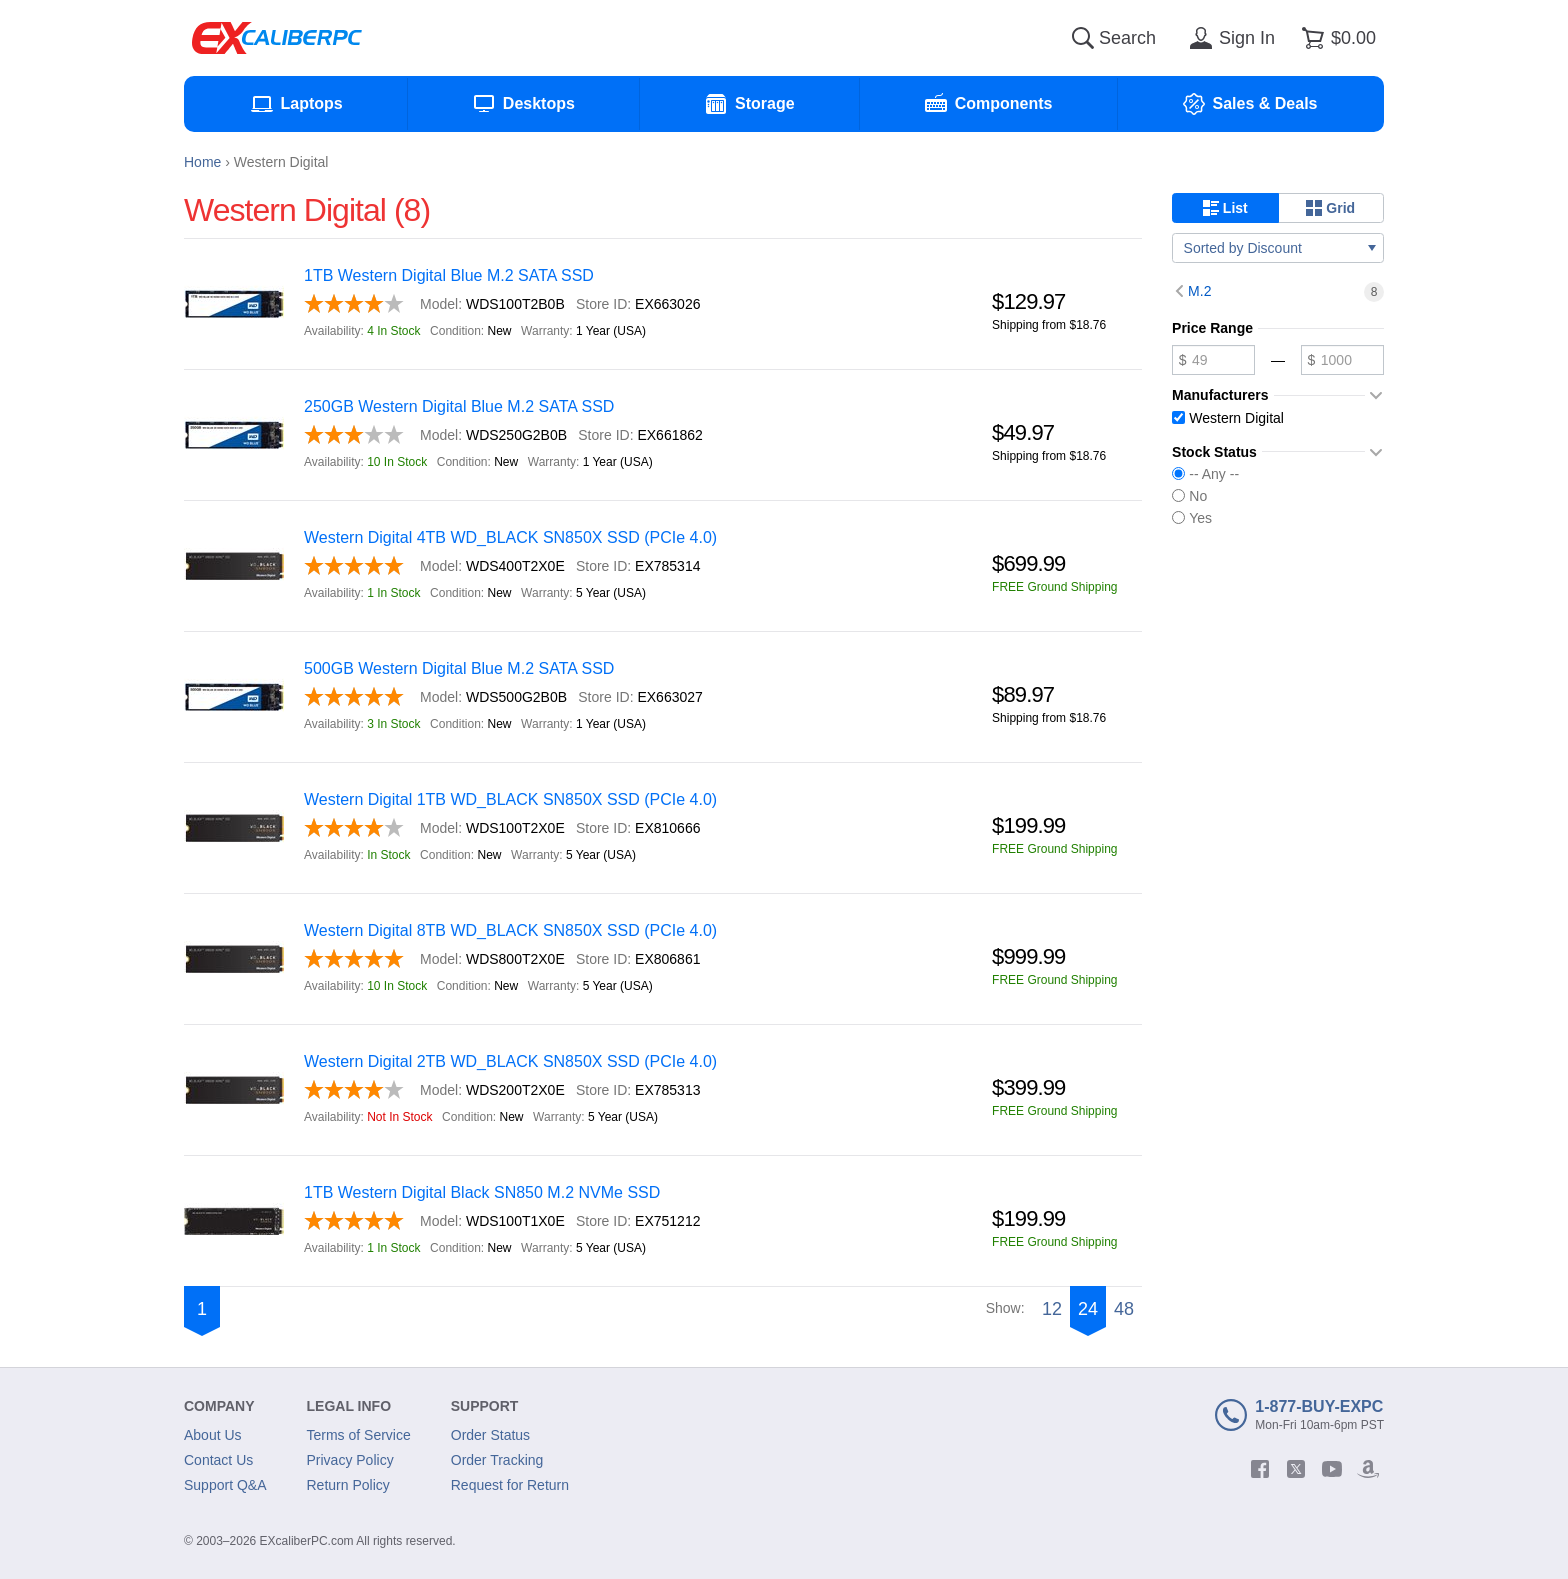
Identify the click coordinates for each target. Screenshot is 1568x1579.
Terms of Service (359, 1435)
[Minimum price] (1213, 360)
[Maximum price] (1342, 360)
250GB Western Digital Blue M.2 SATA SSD (459, 406)
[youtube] (1332, 1469)
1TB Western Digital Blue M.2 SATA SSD (449, 275)
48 (1124, 1309)
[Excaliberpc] (277, 38)
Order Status (490, 1435)
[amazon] (1368, 1469)
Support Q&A (225, 1485)
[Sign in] (1229, 38)
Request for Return (510, 1485)
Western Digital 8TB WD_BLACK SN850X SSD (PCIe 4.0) (510, 930)
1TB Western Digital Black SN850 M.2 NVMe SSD (482, 1192)
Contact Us (218, 1460)
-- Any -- (1205, 474)
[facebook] (1260, 1469)
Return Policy (348, 1485)
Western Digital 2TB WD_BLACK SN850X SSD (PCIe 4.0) (510, 1061)
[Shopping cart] (1335, 38)
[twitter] (1296, 1469)
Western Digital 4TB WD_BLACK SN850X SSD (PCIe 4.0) (510, 537)
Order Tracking (497, 1460)
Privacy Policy (350, 1460)
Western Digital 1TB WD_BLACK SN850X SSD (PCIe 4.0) (510, 799)
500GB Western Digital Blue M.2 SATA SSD (459, 668)
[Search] (1083, 38)
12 (1052, 1309)
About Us (213, 1435)
